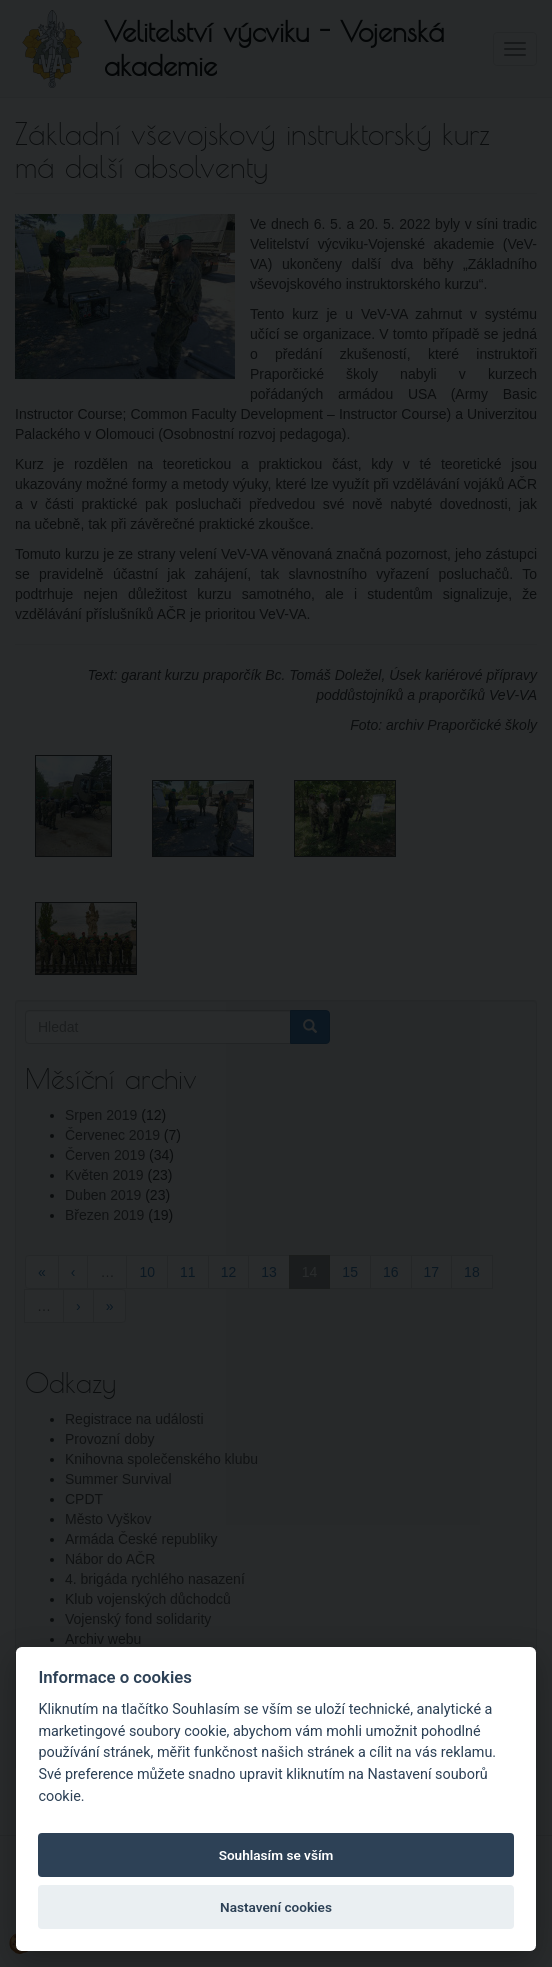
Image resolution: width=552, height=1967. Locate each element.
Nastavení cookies (276, 1907)
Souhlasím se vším (276, 1855)
